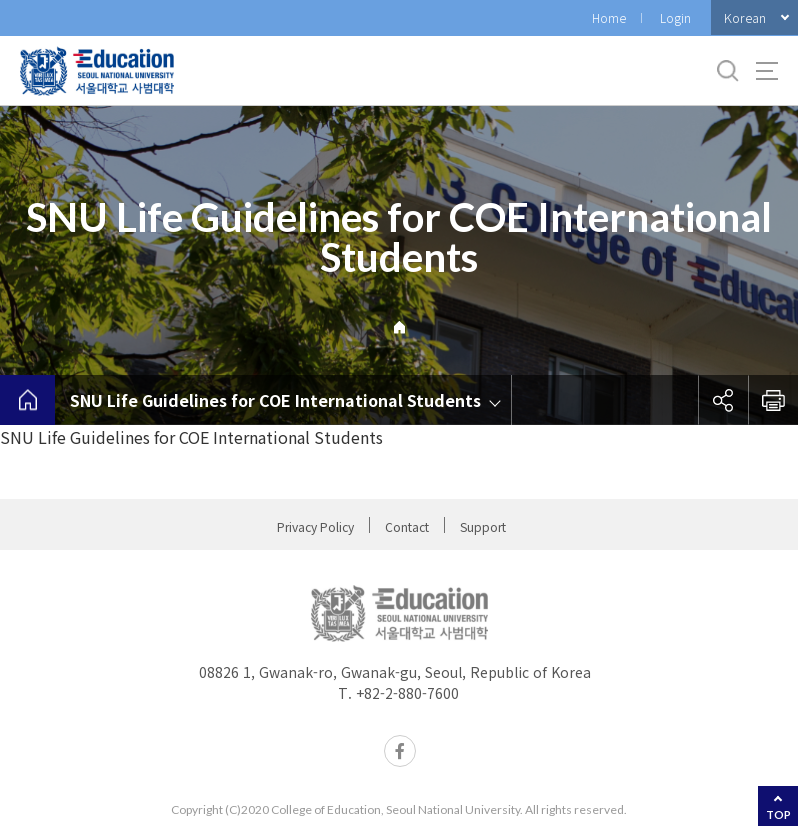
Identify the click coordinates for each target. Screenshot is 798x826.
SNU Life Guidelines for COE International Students (275, 400)
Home (609, 17)
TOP (778, 814)
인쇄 (773, 400)
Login (675, 17)
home (27, 400)
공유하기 (723, 400)
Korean (745, 17)
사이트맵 (767, 71)
